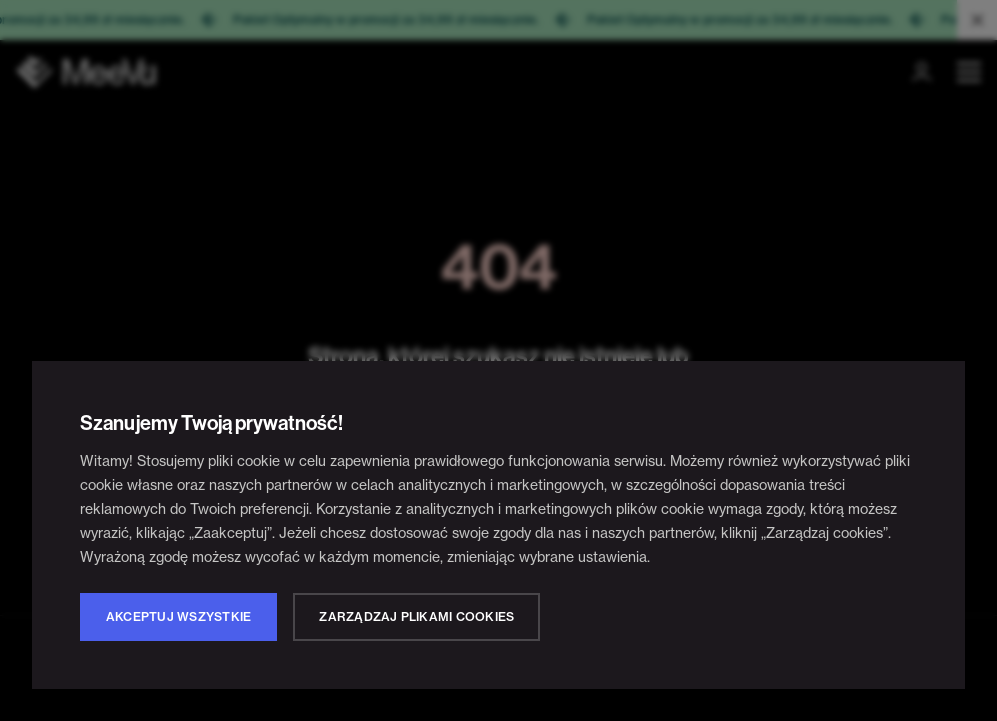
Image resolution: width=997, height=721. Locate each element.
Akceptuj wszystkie (178, 616)
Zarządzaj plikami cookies (416, 616)
